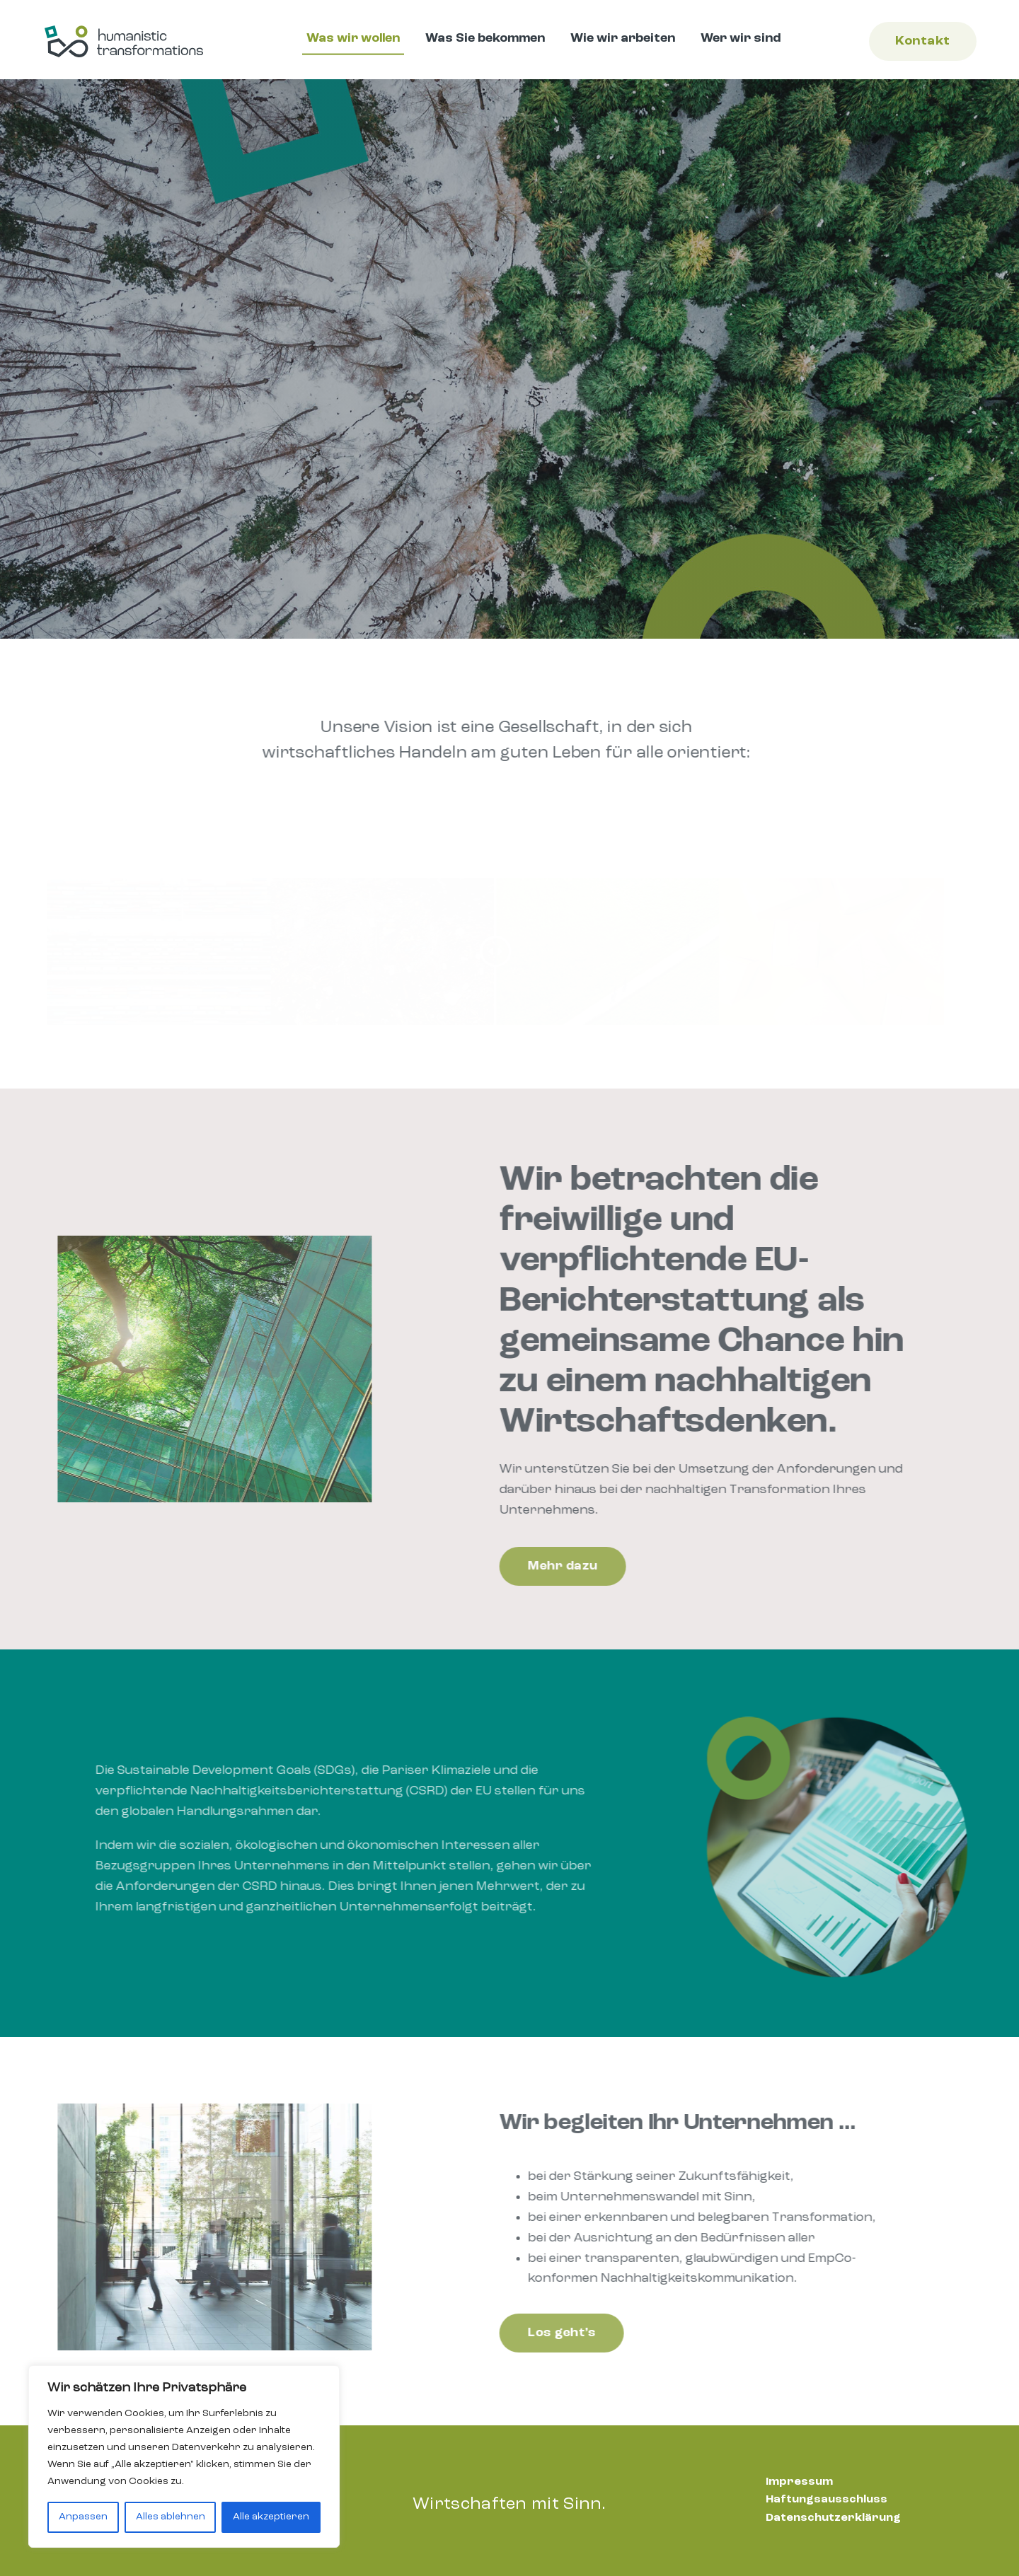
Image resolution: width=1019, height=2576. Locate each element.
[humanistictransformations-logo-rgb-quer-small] (123, 28)
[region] (184, 2456)
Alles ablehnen (170, 2517)
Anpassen (83, 2517)
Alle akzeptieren (271, 2517)
